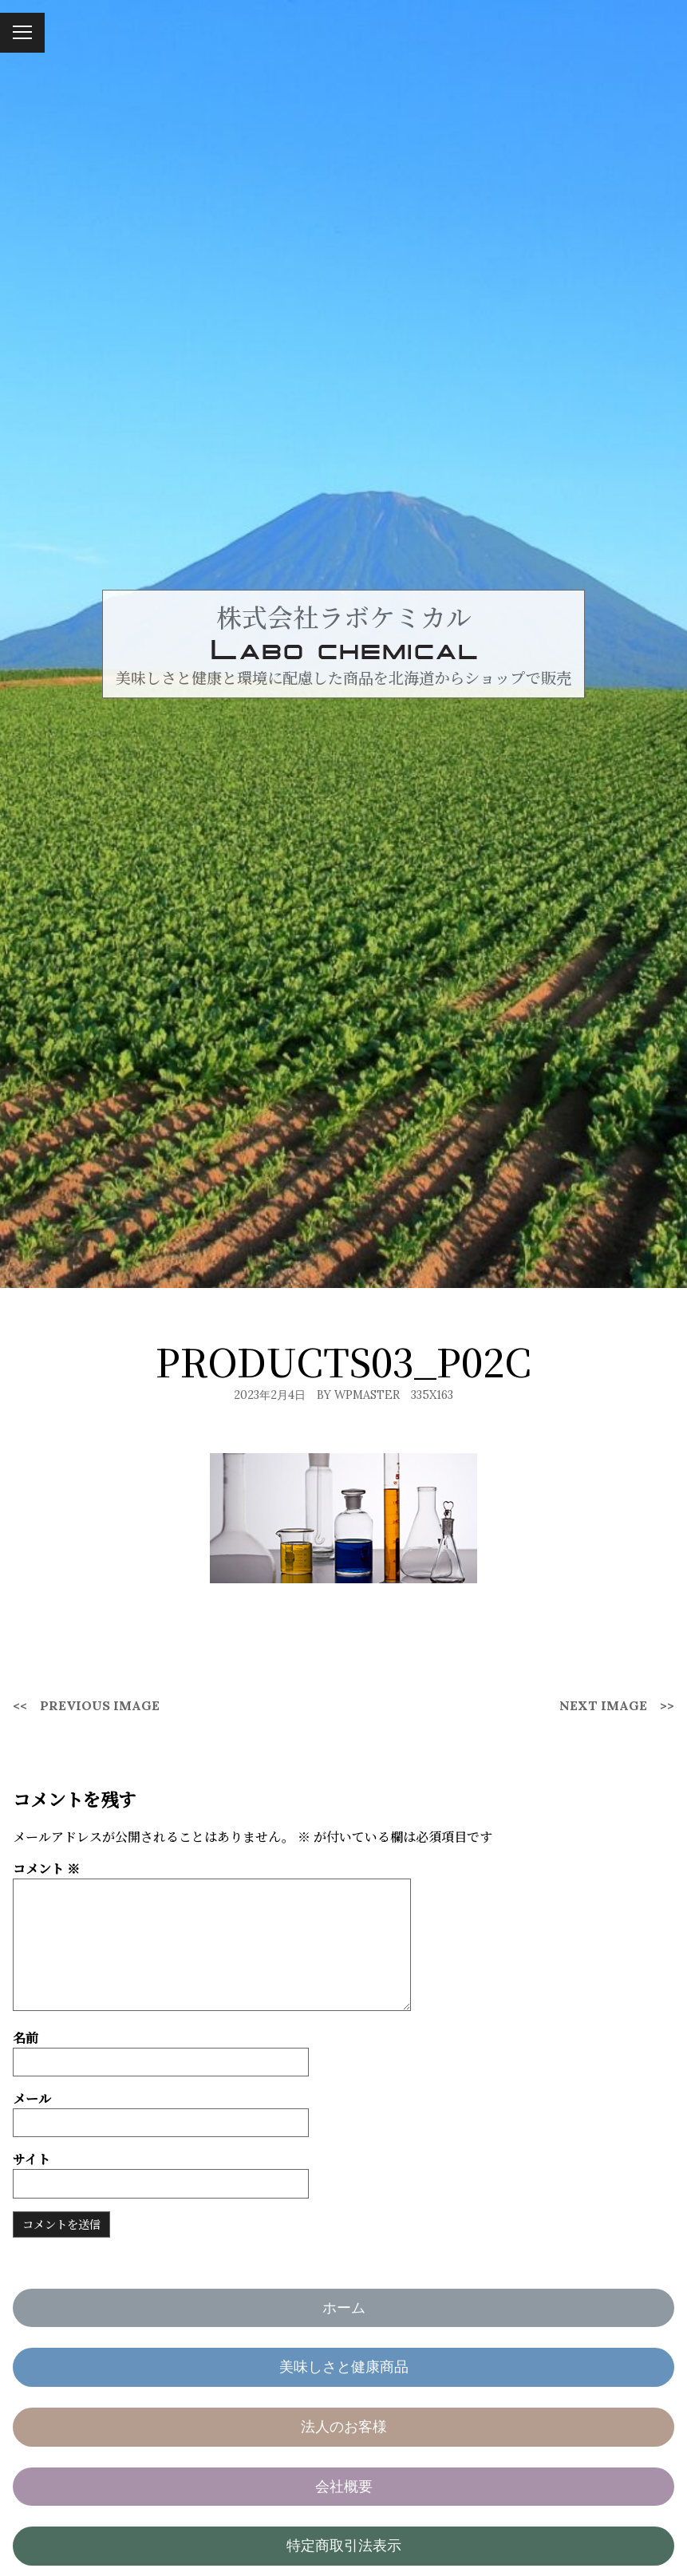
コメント (46, 1868)
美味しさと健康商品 (344, 2366)
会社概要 (344, 2486)
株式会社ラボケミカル (344, 616)
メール (32, 2098)
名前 (25, 2038)
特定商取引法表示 (343, 2545)
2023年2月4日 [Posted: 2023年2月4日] (270, 1395)
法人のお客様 (344, 2426)
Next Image (603, 1705)
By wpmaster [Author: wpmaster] (358, 1395)
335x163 (432, 1395)
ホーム (343, 2307)
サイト (31, 2159)
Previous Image (100, 1705)
